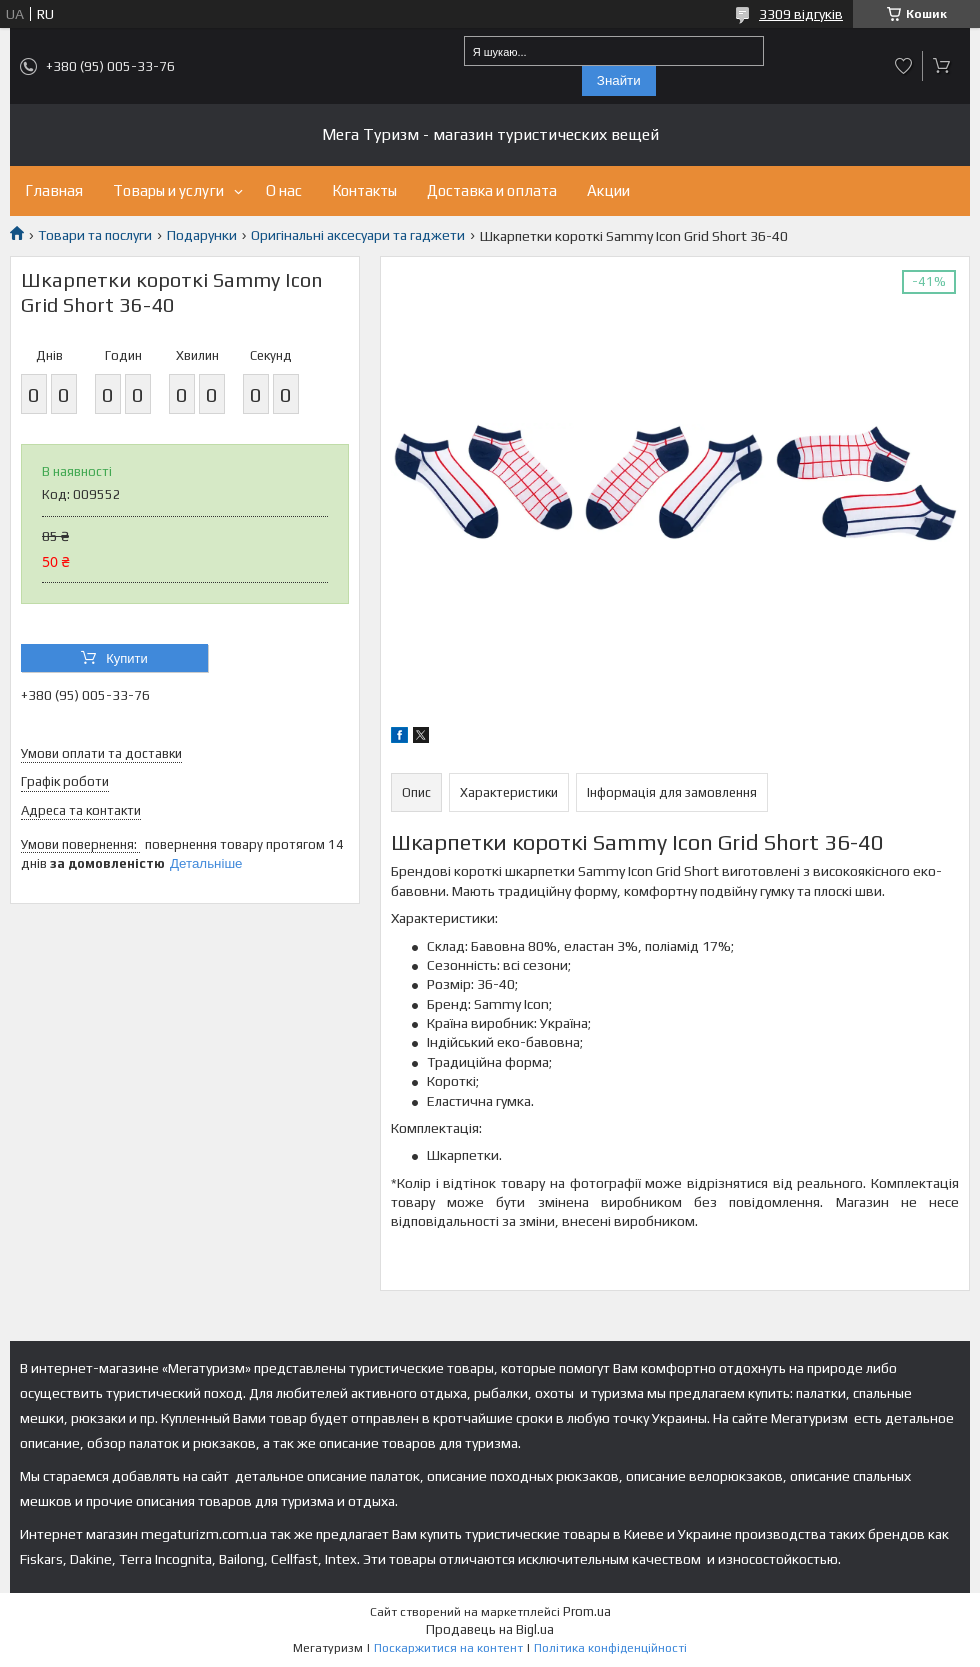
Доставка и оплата (492, 190)
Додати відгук (904, 66)
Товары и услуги (168, 190)
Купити (127, 658)
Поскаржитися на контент (448, 1648)
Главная (54, 190)
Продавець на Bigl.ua (490, 1629)
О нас (284, 190)
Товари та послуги (95, 235)
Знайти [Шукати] (619, 80)
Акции (608, 190)
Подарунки (202, 235)
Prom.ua (587, 1611)
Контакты (364, 190)
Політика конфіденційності (610, 1648)
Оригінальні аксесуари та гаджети (358, 235)
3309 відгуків (801, 14)
